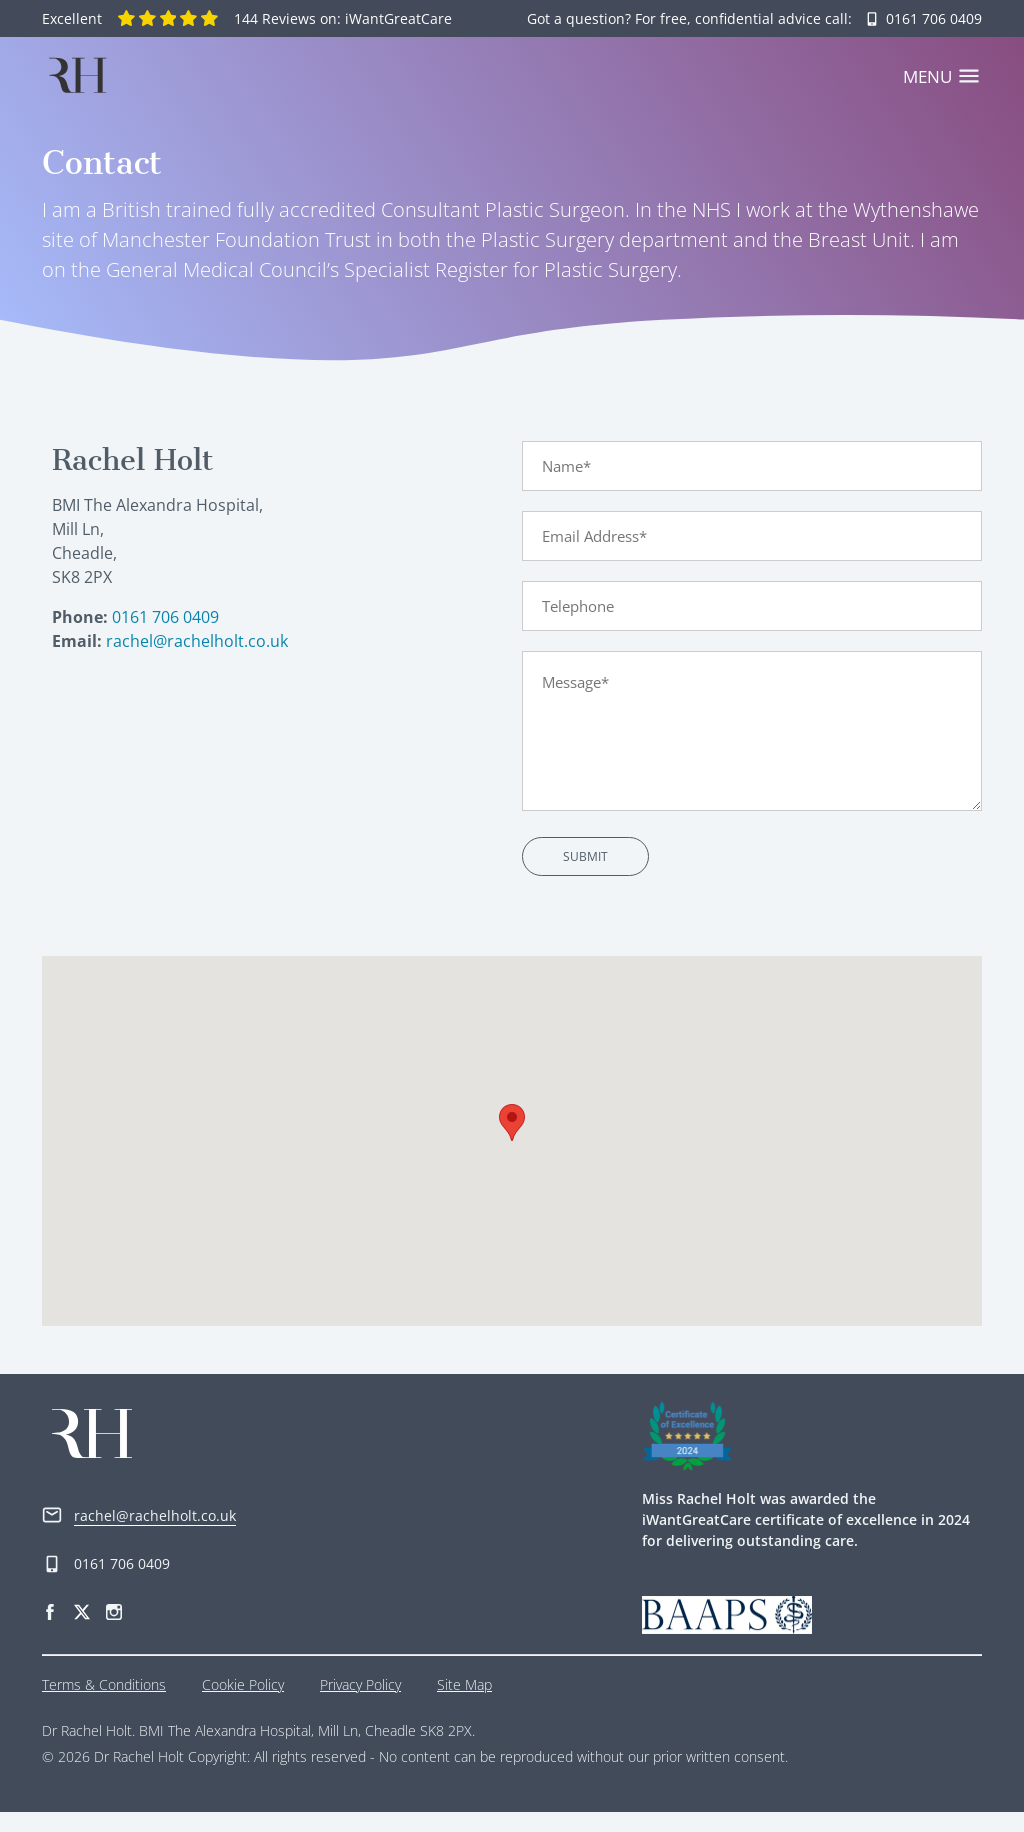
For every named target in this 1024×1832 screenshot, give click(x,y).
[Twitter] (82, 1630)
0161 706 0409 (165, 637)
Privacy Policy (360, 1704)
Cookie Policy (243, 1704)
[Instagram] (114, 1630)
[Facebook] (50, 1630)
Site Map (464, 1704)
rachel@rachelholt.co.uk (197, 661)
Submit (585, 876)
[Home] (77, 75)
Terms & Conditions (104, 1704)
